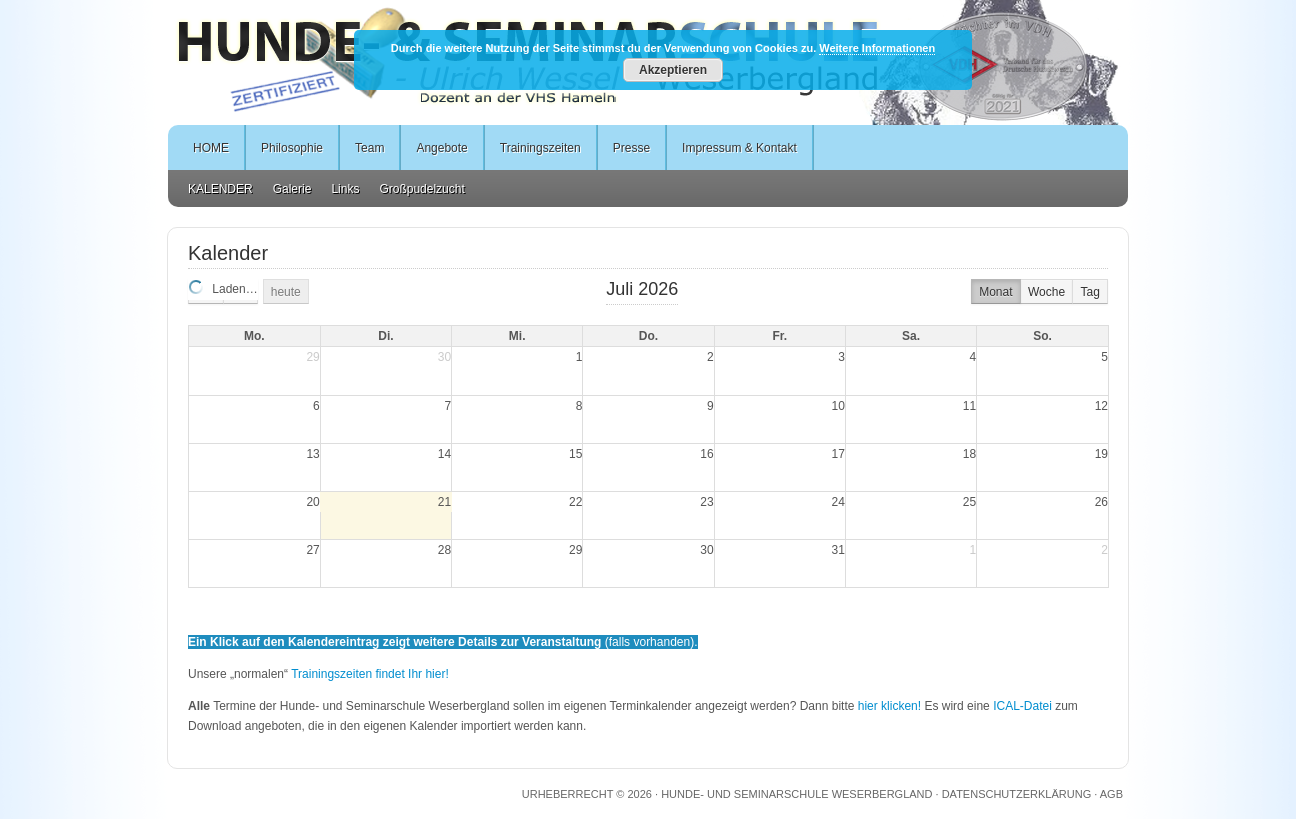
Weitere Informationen (877, 48)
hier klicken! (889, 706)
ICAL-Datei (1022, 706)
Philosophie (292, 148)
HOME (211, 148)
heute (286, 292)
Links (345, 189)
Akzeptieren (673, 70)
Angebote (441, 148)
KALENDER (220, 189)
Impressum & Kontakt (739, 148)
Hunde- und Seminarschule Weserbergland (796, 794)
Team (369, 148)
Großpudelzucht (421, 189)
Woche (1046, 292)
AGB (1111, 794)
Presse (631, 148)
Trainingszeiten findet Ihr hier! (370, 674)
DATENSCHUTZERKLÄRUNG (1017, 794)
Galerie (292, 189)
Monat (995, 292)
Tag (1089, 292)
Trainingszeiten (540, 148)
